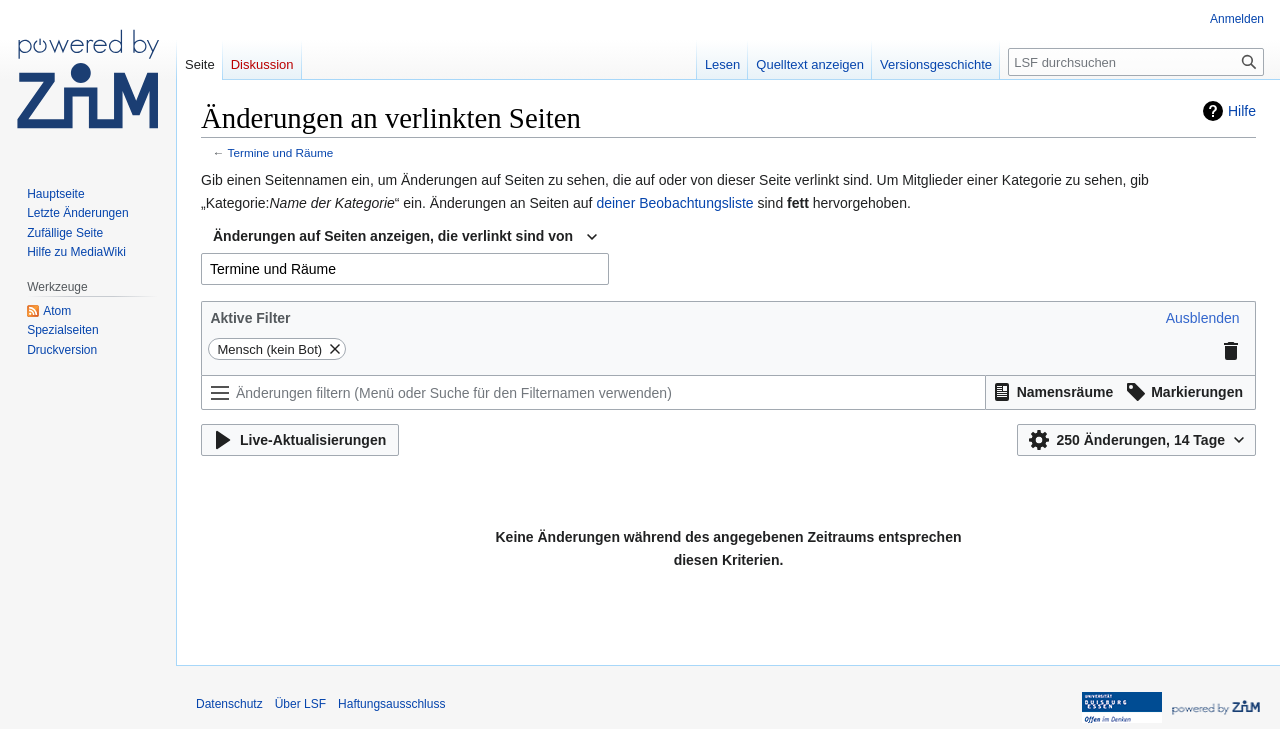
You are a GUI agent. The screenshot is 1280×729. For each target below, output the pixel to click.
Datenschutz (229, 704)
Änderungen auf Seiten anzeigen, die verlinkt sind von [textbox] (393, 236)
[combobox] (405, 237)
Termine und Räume (281, 152)
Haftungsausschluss (391, 704)
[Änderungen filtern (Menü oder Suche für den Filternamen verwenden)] (593, 392)
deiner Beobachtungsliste (674, 203)
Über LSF (300, 704)
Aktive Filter (250, 318)
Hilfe (1242, 111)
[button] (1203, 318)
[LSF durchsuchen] (1136, 62)
